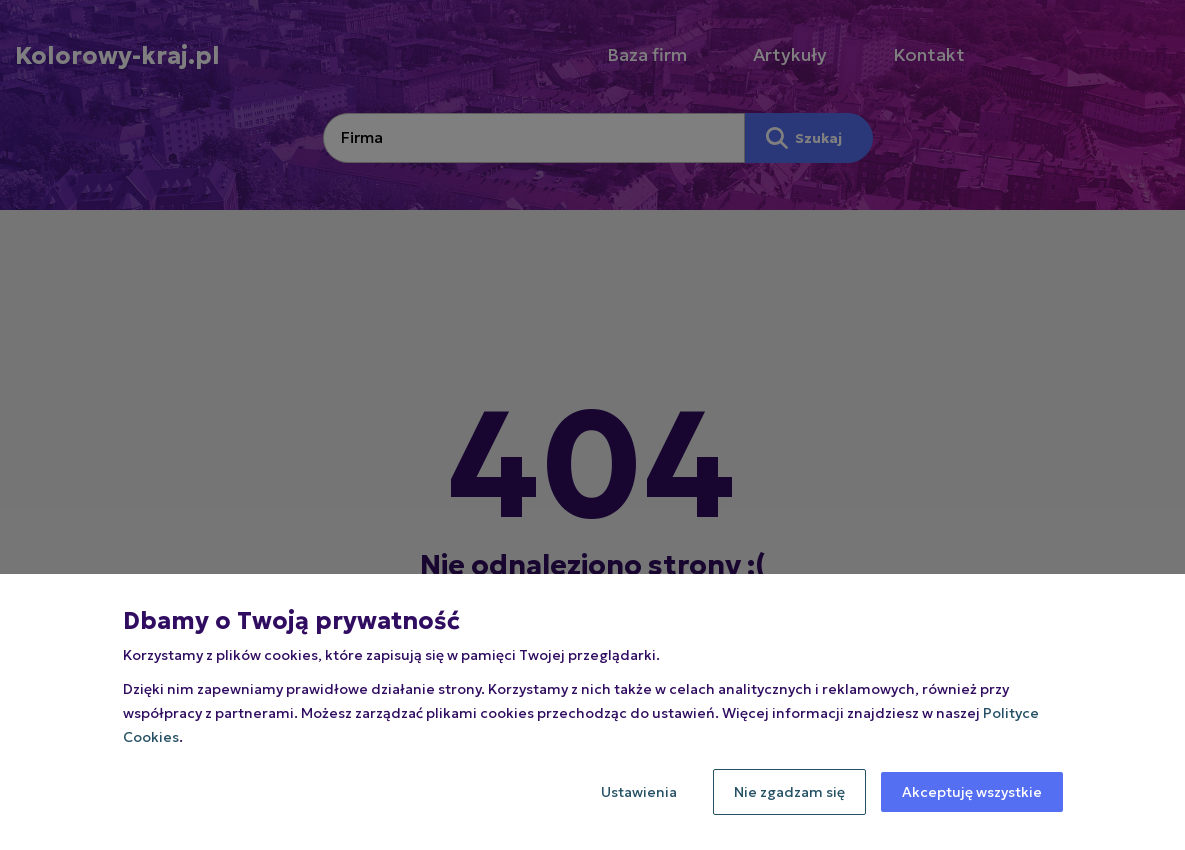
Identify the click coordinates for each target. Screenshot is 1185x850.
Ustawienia (639, 792)
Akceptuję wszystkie (972, 792)
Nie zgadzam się (789, 792)
